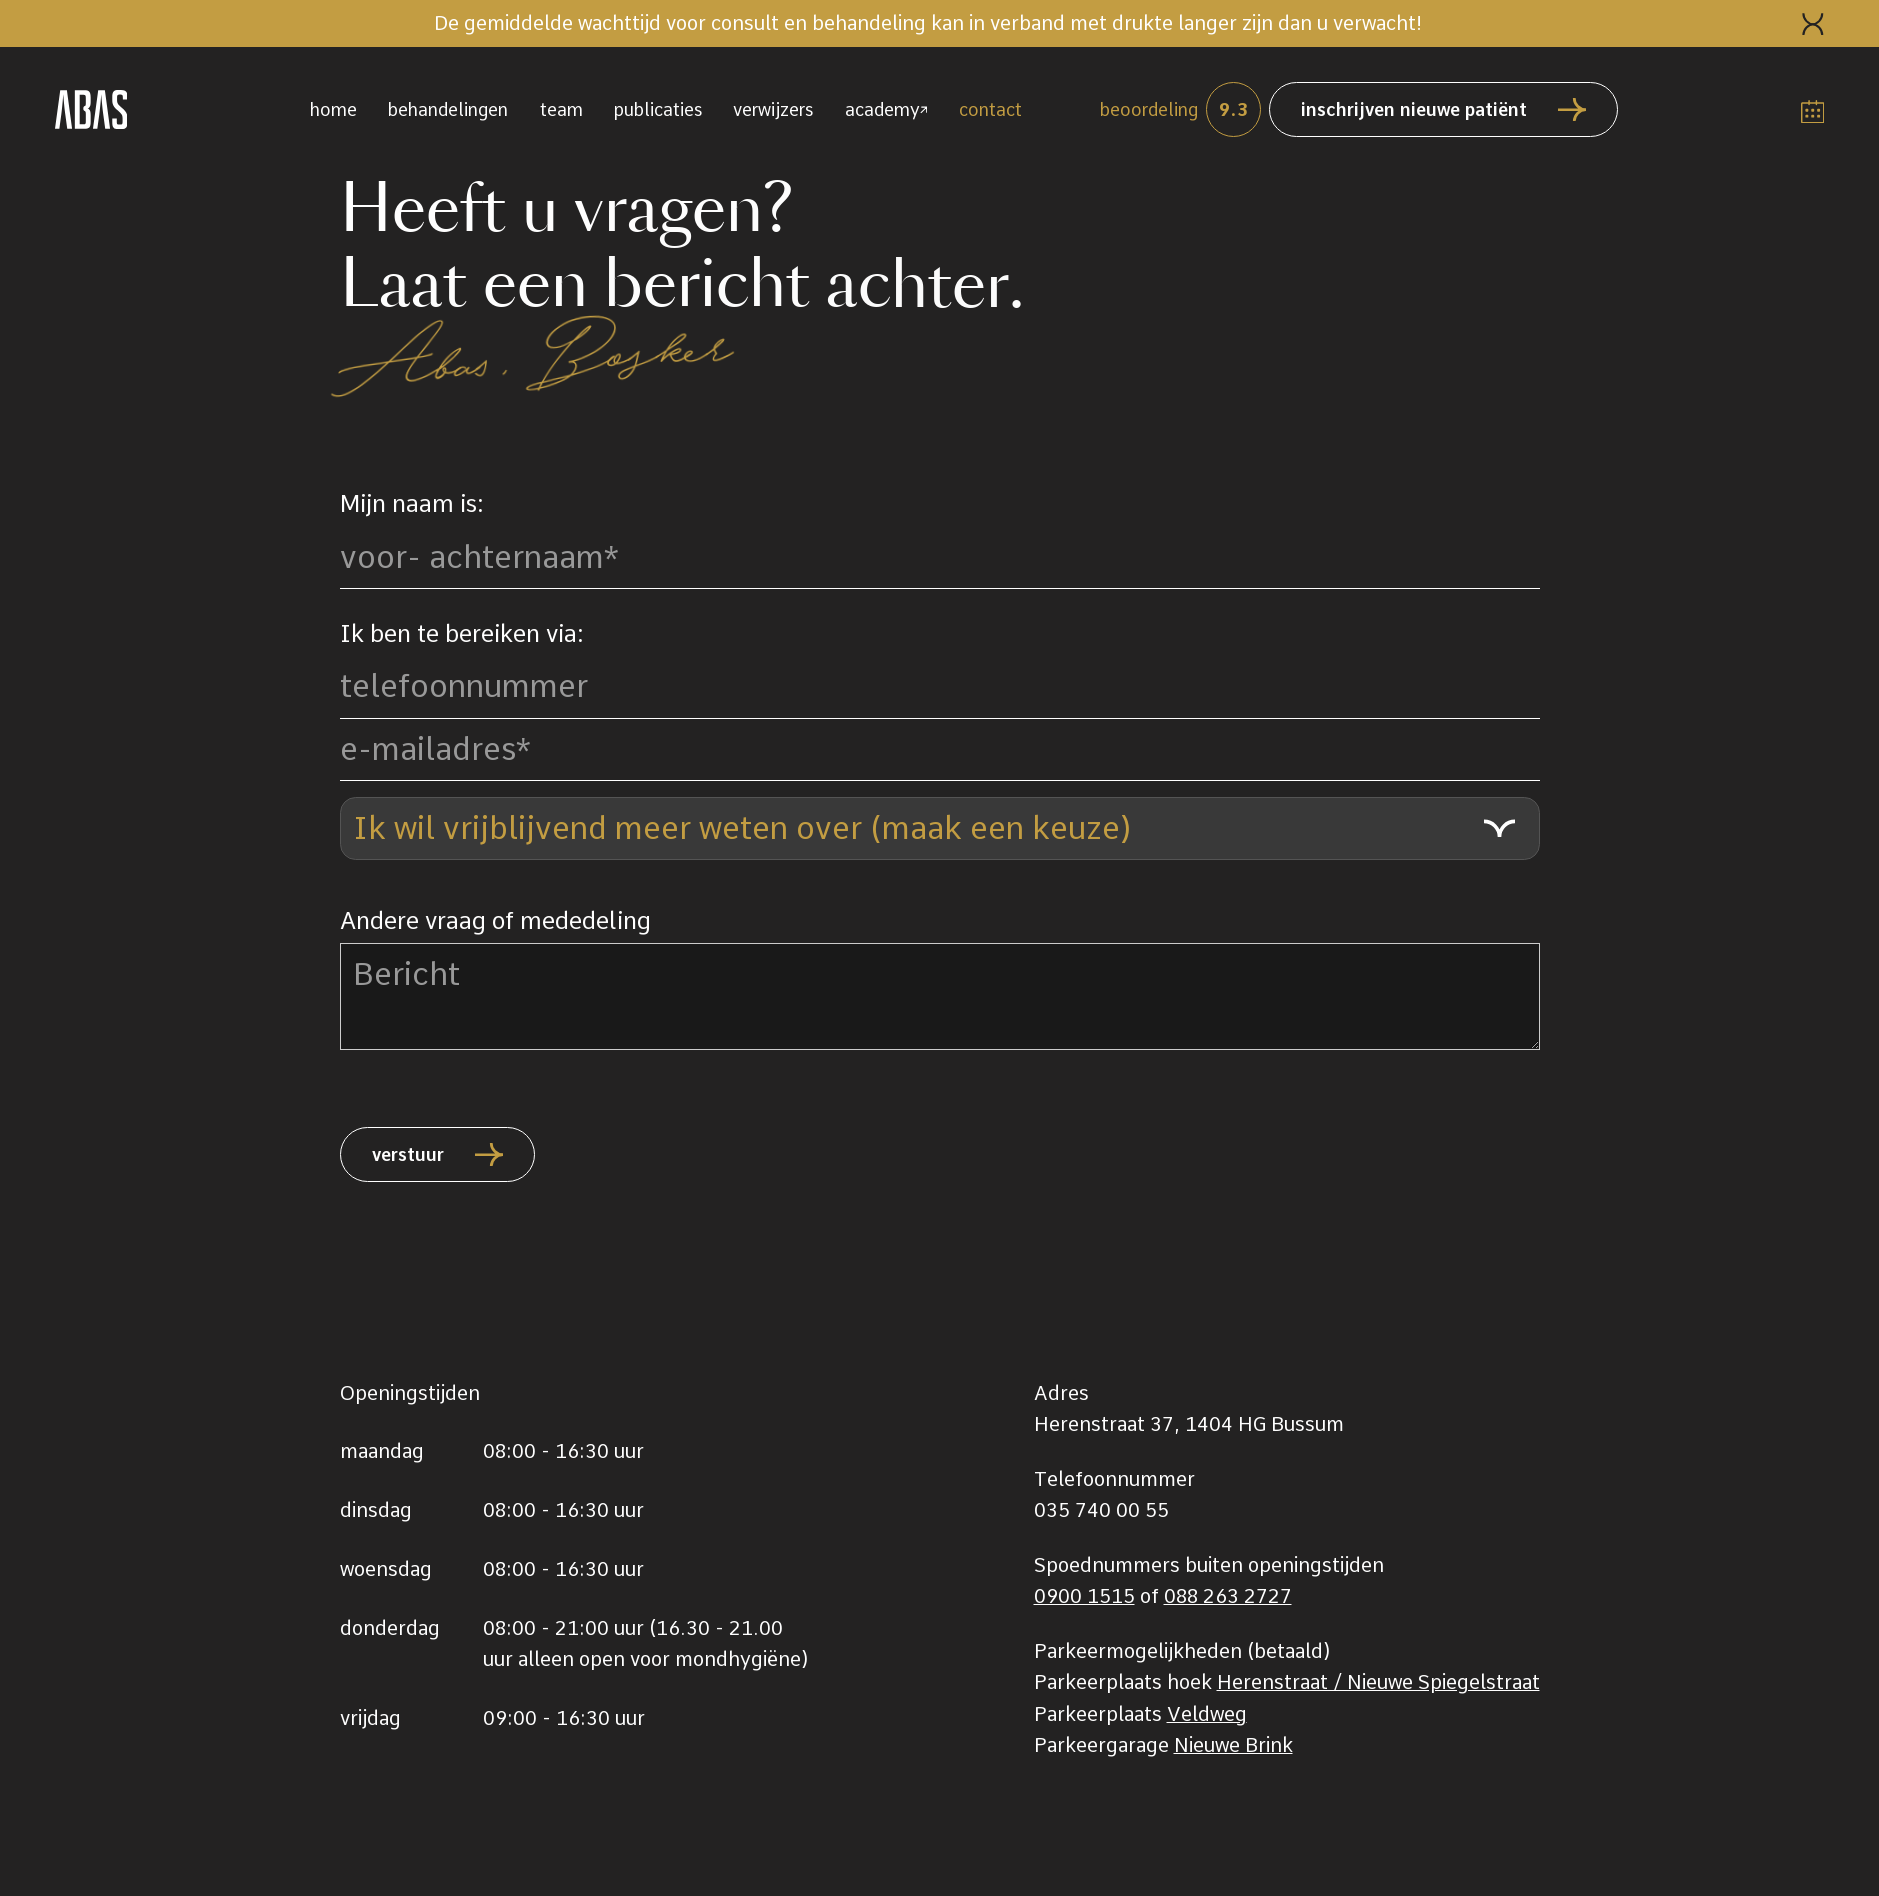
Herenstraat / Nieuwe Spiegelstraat (1378, 1682)
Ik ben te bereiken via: (462, 634)
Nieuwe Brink (1233, 1745)
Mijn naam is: (412, 504)
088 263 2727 (1228, 1596)
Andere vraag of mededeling (495, 921)
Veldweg (1207, 1714)
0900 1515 (1084, 1596)
